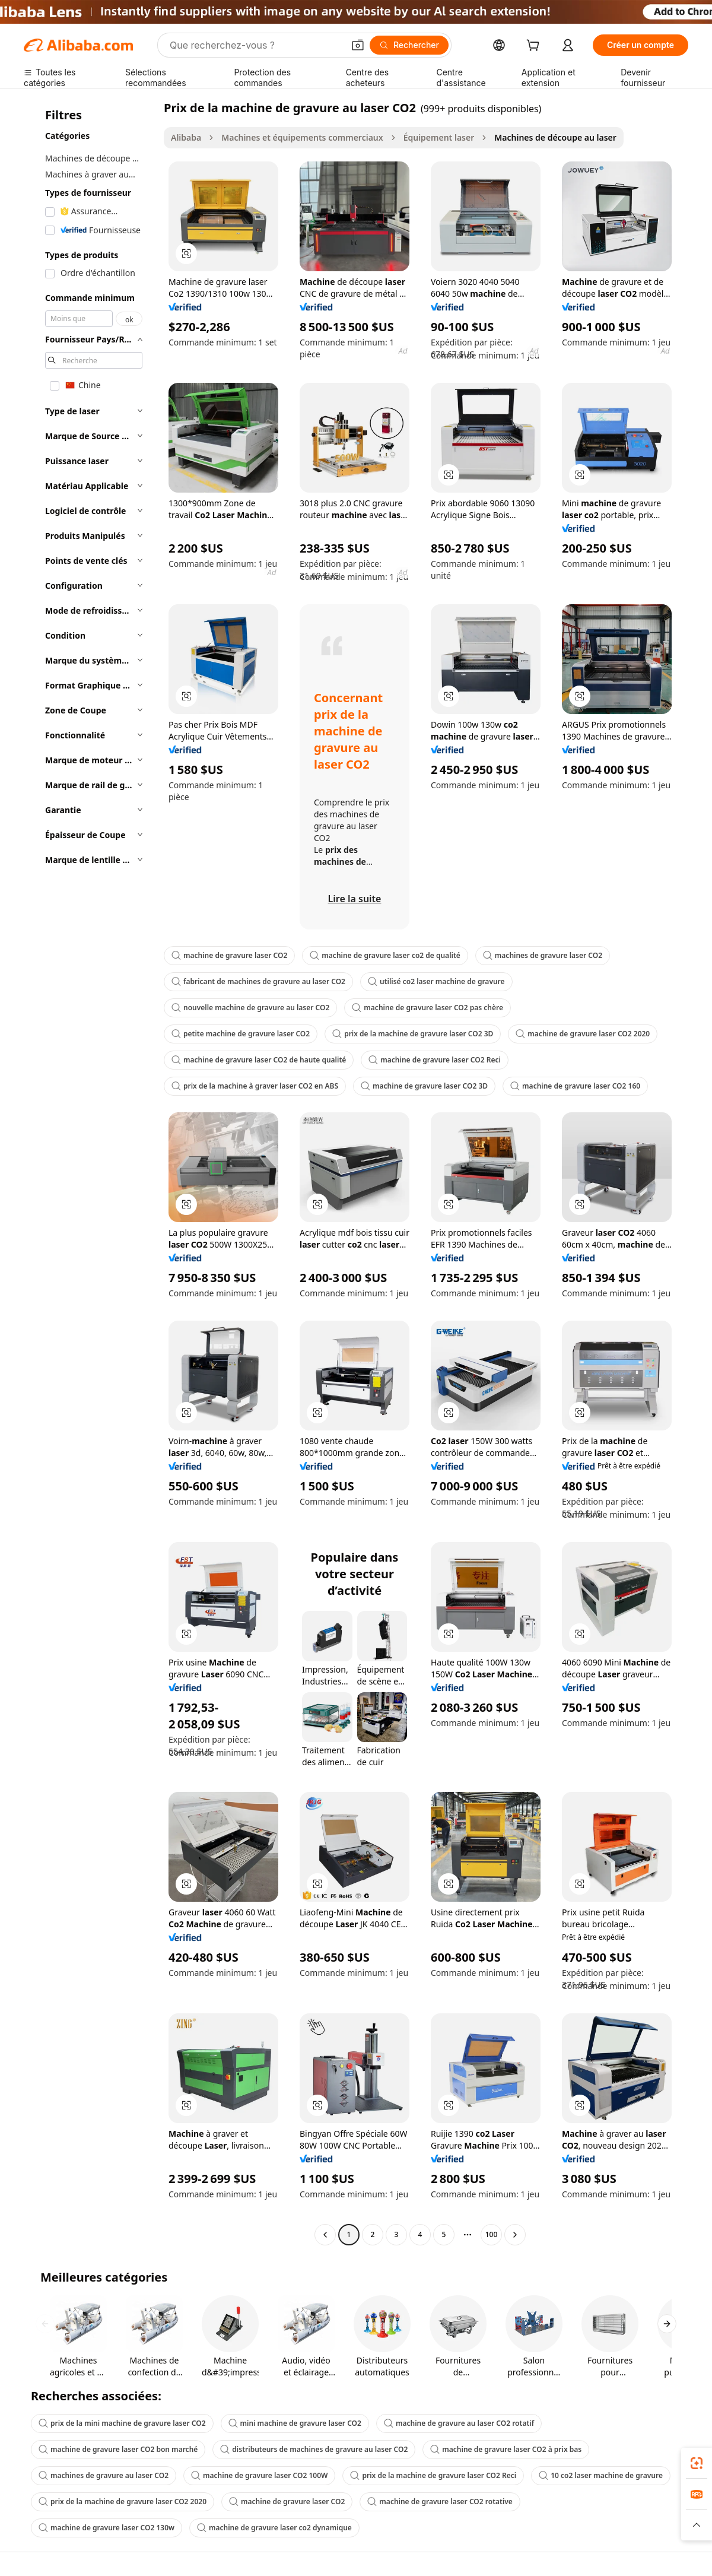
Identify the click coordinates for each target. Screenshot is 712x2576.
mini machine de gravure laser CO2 (294, 2423)
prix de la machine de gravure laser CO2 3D (412, 1034)
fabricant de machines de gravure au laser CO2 (258, 981)
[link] (696, 2463)
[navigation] (90, 1172)
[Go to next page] (515, 2234)
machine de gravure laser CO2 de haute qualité (258, 1060)
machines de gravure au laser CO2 (104, 2475)
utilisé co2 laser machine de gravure (436, 981)
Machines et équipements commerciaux (302, 137)
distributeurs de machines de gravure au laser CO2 (314, 2449)
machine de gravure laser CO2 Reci (434, 1060)
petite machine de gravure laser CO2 (240, 1034)
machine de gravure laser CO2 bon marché (118, 2449)
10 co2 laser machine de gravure (601, 2475)
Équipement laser (439, 137)
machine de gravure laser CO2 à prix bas (505, 2449)
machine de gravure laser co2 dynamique (274, 2528)
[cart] (535, 47)
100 (491, 2234)
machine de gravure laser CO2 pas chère (427, 1008)
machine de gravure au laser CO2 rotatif (459, 2423)
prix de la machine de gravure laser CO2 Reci (433, 2475)
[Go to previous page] (325, 2234)
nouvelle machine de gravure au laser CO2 (250, 1008)
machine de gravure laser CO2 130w (106, 2528)
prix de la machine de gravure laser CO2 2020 (122, 2501)
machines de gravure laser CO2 (542, 955)
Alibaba (186, 137)
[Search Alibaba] (255, 45)
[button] (358, 45)
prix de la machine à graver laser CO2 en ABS (254, 1086)
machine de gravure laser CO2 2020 (583, 1034)
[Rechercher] (409, 45)
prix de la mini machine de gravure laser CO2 (122, 2423)
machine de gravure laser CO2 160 (575, 1086)
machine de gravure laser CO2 (229, 955)
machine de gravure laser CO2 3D (424, 1086)
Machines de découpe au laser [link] (555, 137)
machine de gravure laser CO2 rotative (440, 2501)
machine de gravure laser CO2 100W (259, 2475)
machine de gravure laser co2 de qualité (385, 955)
